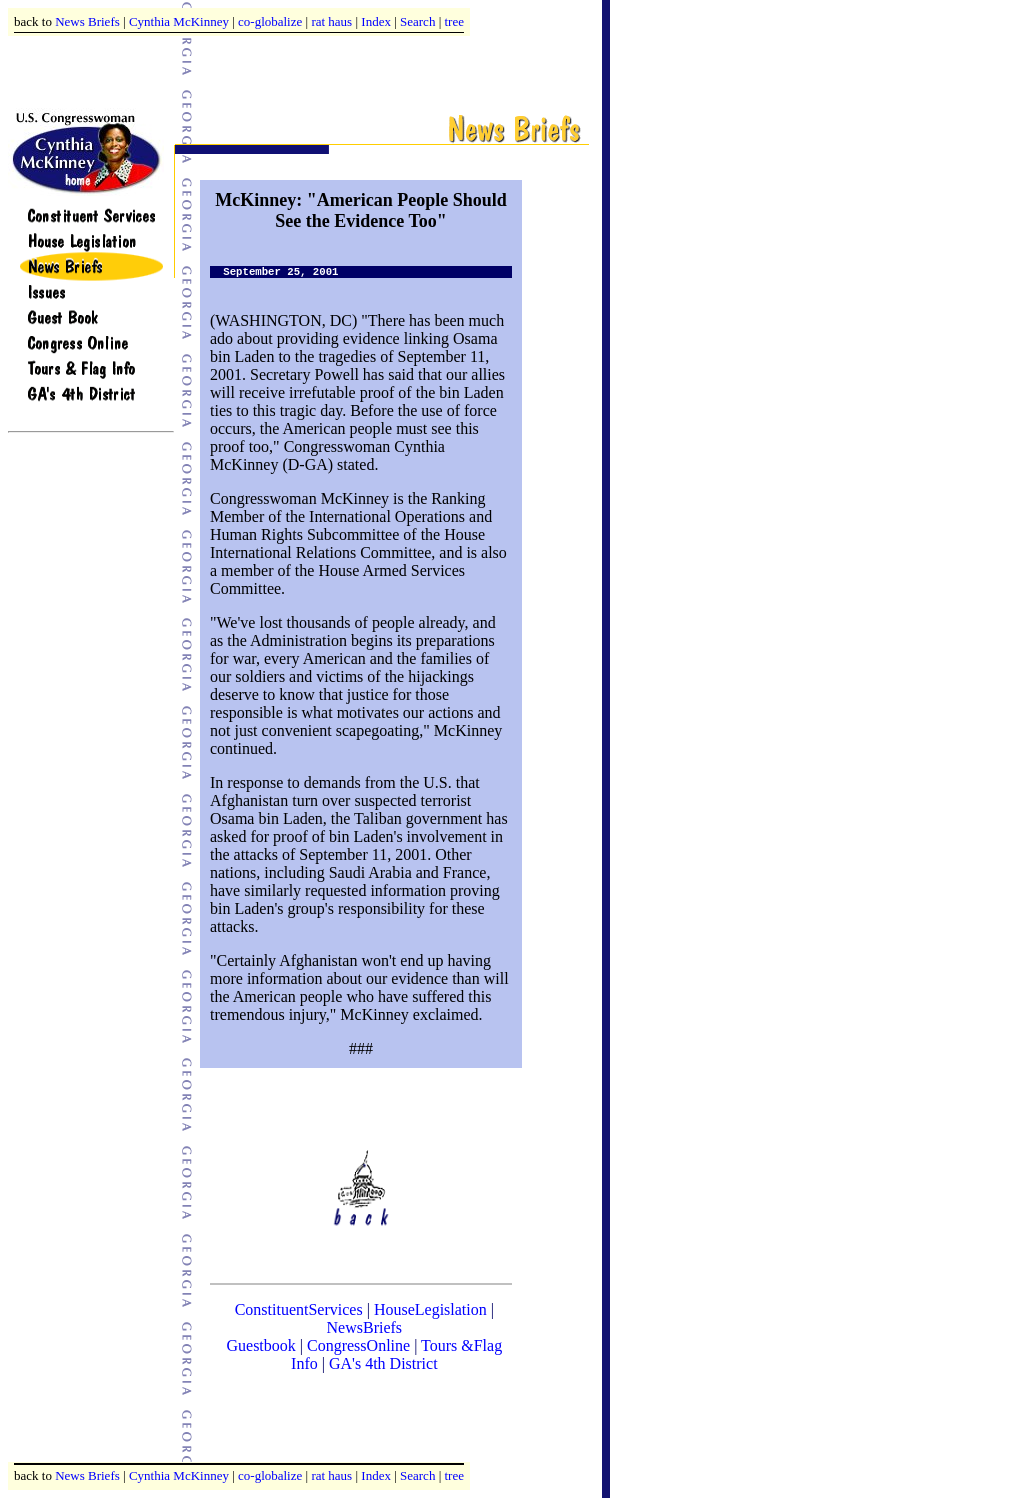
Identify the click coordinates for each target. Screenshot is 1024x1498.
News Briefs (87, 21)
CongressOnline (358, 1345)
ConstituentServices (299, 1309)
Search (417, 21)
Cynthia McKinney (179, 21)
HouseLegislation (430, 1309)
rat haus (331, 21)
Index (376, 21)
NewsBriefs (365, 1327)
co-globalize (270, 21)
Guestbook (260, 1345)
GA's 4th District (383, 1363)
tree (454, 21)
